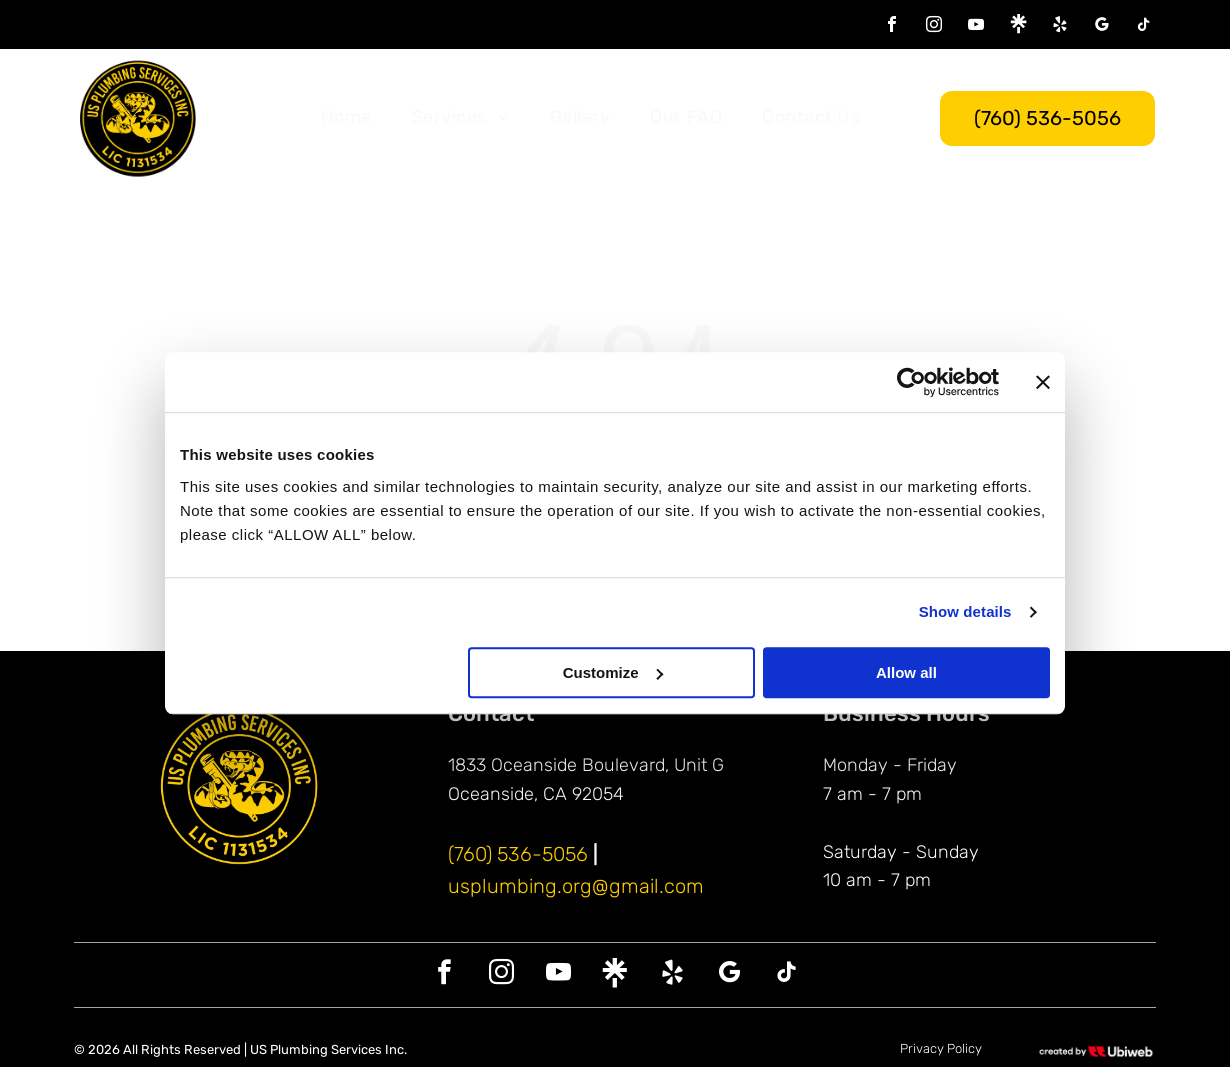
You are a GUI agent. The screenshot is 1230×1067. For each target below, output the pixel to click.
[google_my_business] (1102, 26)
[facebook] (892, 26)
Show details (965, 612)
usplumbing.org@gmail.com (576, 886)
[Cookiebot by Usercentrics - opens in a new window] (911, 383)
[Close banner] (1043, 383)
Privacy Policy (941, 1048)
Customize (613, 672)
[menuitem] (346, 118)
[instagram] (934, 26)
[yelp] (1060, 26)
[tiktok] (1144, 26)
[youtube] (976, 26)
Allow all (906, 672)
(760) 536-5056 (518, 854)
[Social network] (1018, 26)
